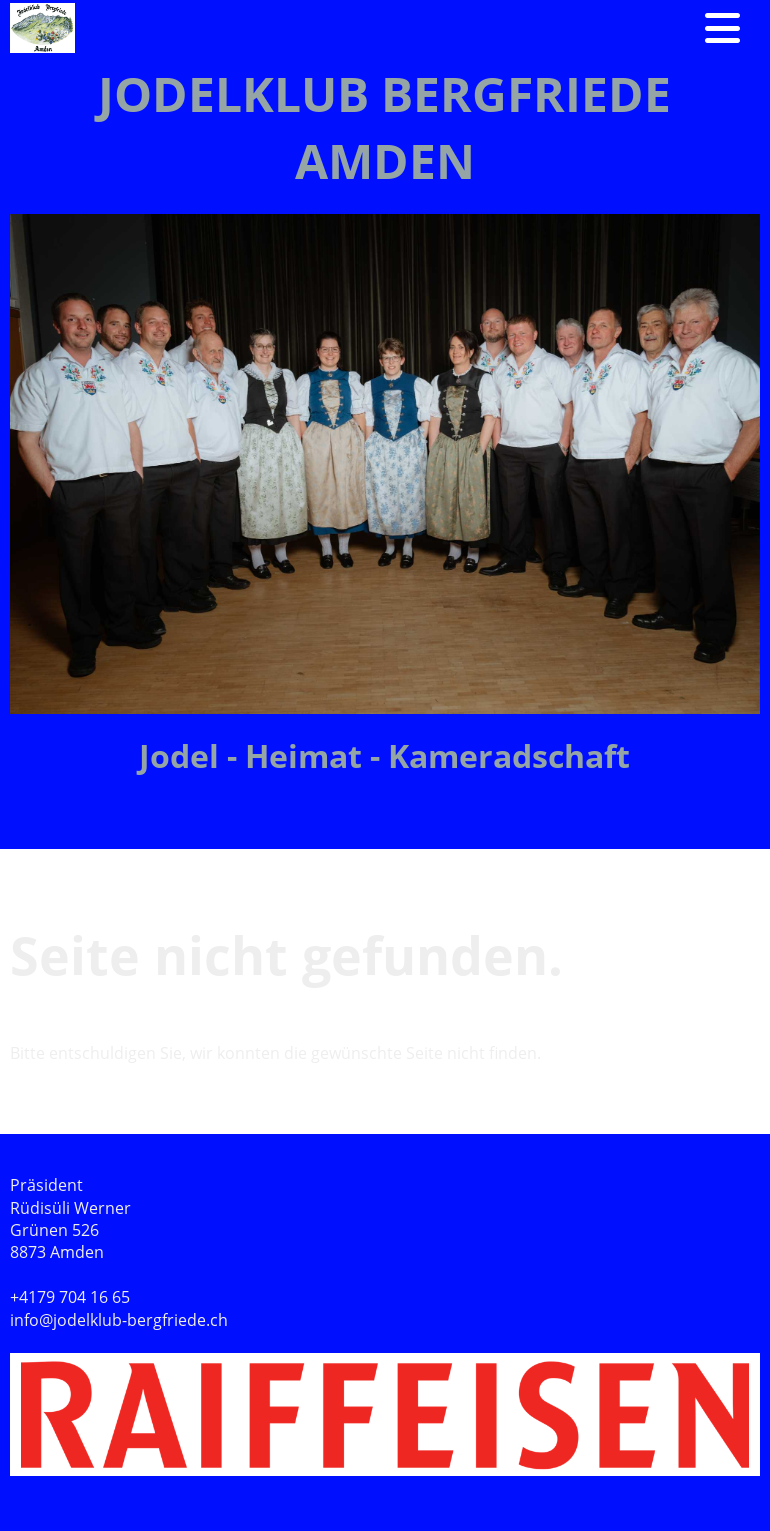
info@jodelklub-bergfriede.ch (119, 1320)
